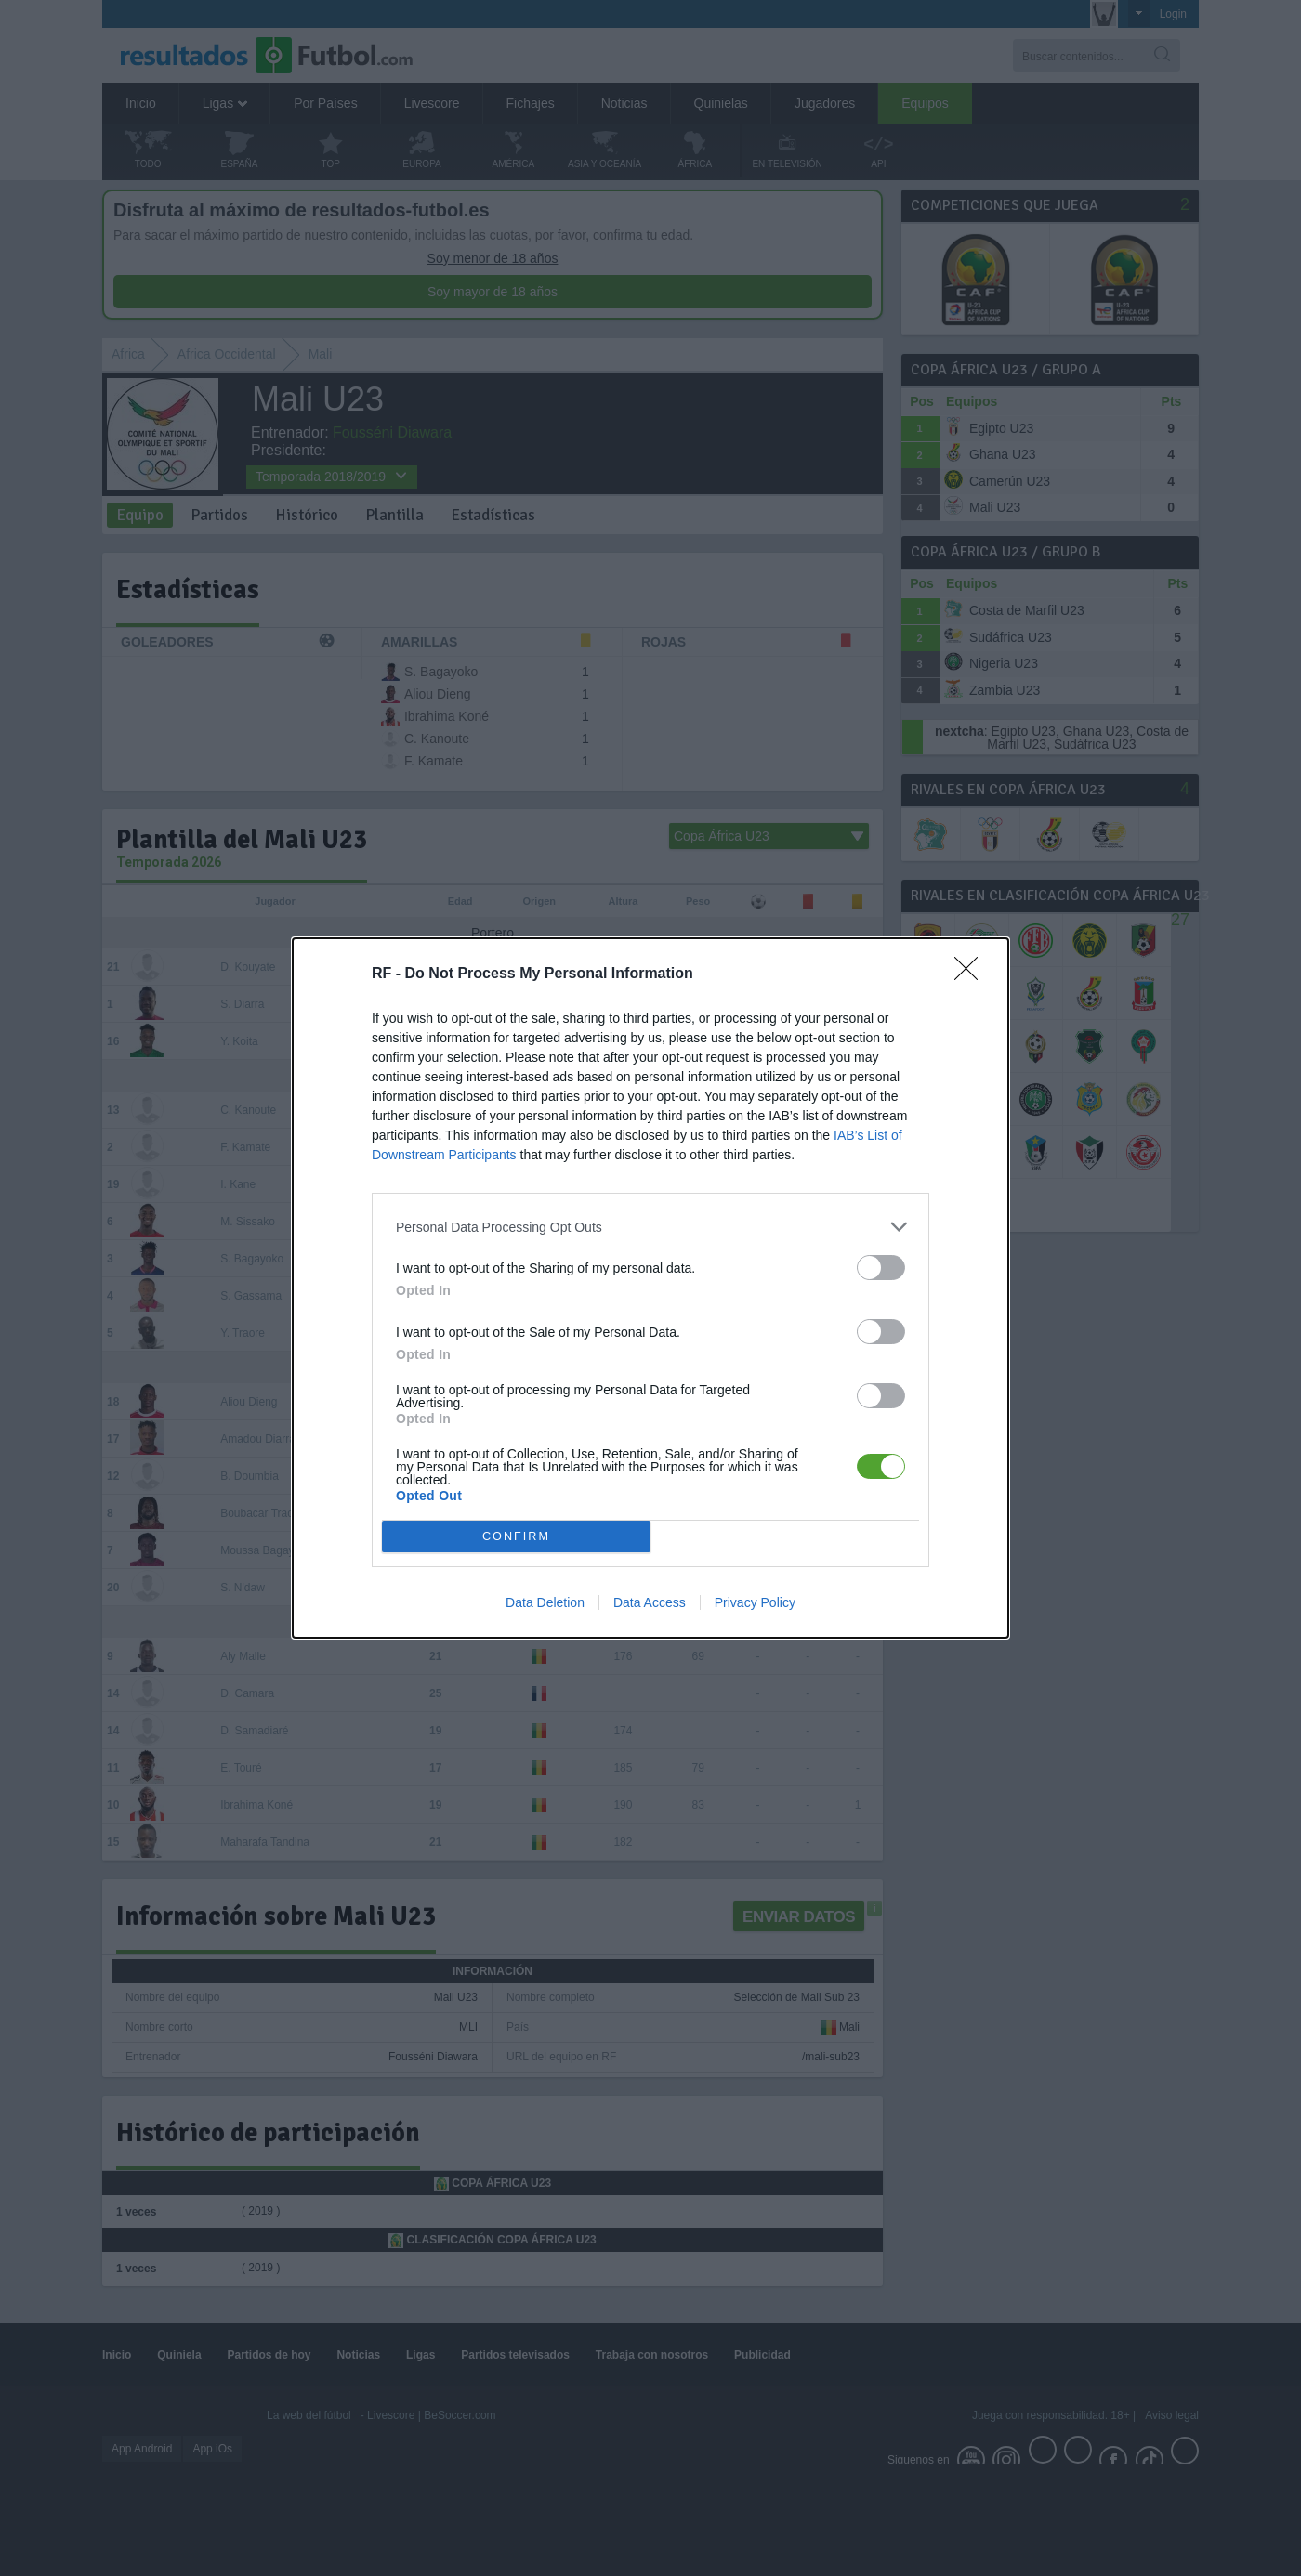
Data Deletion (545, 1602)
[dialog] (650, 1288)
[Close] (972, 974)
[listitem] (650, 1226)
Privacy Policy (755, 1602)
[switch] (881, 1267)
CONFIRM (516, 1536)
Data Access (649, 1602)
